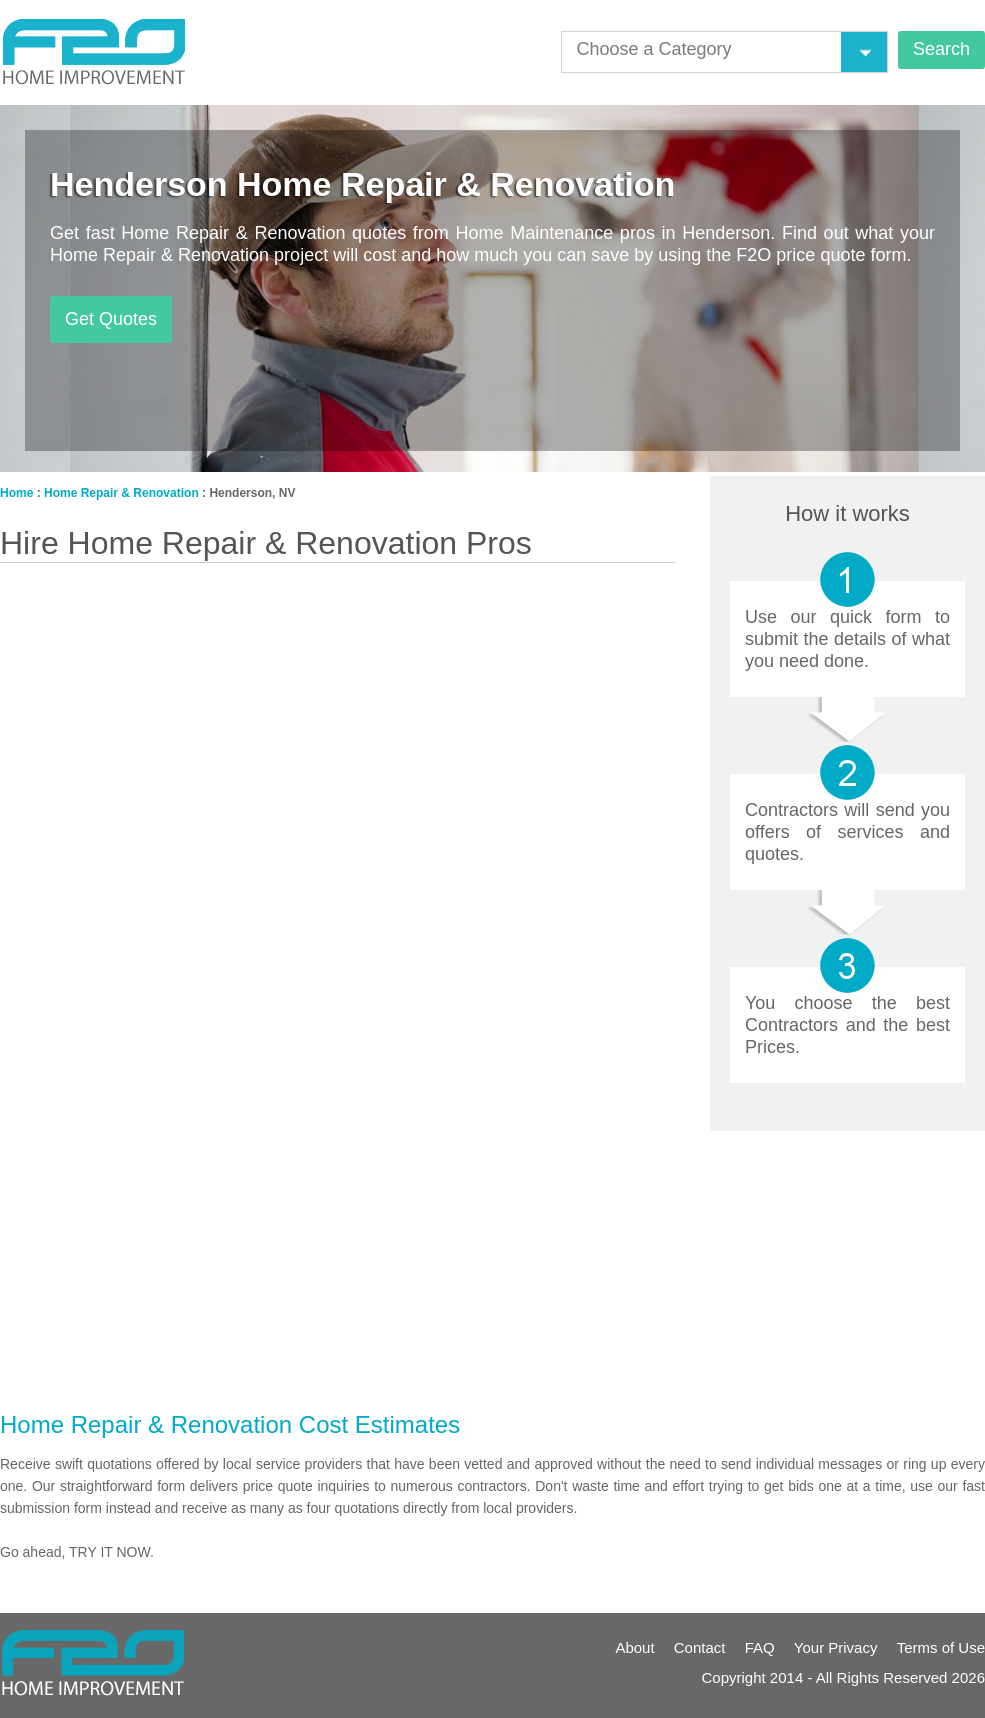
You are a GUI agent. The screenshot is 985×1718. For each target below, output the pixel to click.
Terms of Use (941, 1647)
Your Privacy (836, 1647)
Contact (700, 1647)
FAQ (760, 1647)
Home (16, 493)
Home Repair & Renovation (121, 493)
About (634, 1647)
